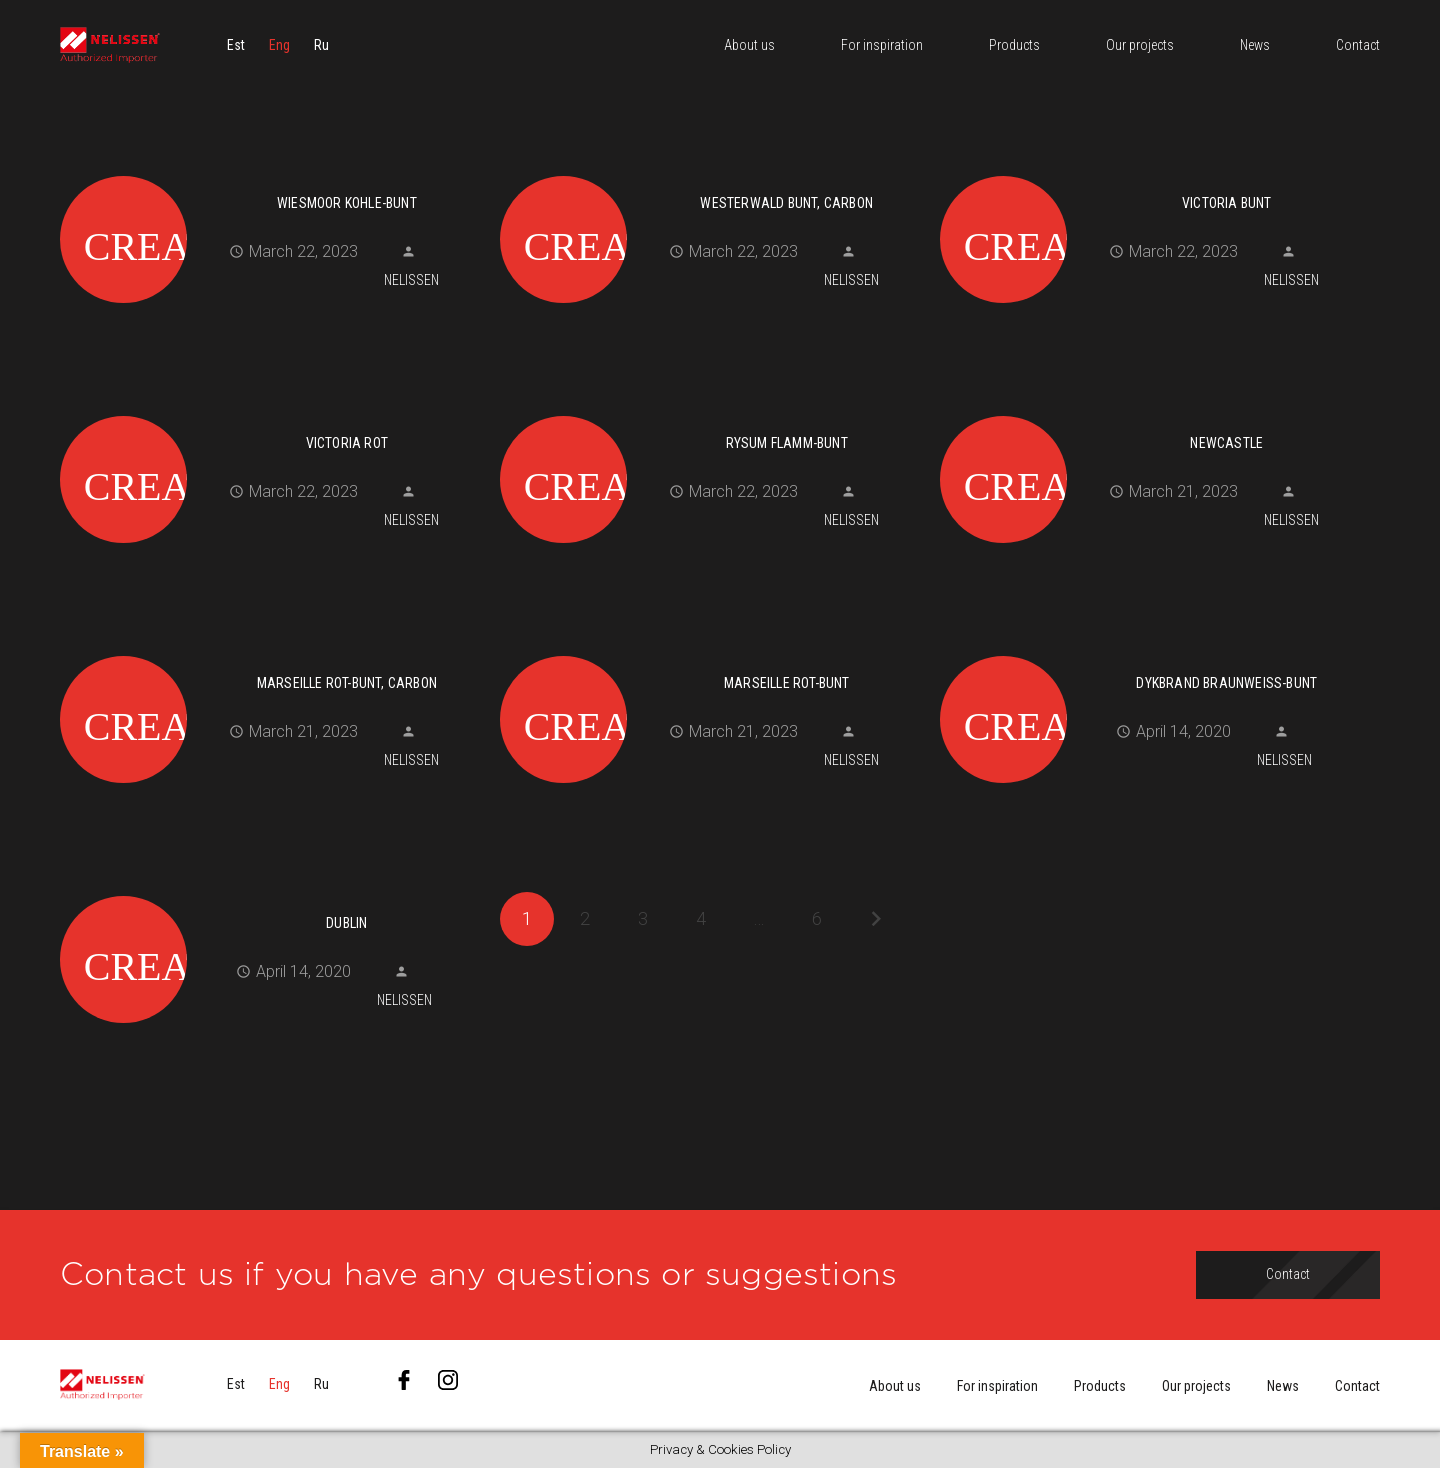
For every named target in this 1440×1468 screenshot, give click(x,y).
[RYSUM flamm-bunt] (712, 413)
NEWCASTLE (1226, 443)
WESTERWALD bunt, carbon (786, 203)
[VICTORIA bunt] (1152, 173)
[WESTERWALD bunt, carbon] (712, 173)
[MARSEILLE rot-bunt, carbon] (272, 653)
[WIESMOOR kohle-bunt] (272, 173)
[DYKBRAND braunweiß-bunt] (1152, 653)
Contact (1357, 1386)
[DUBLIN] (272, 893)
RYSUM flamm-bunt (787, 443)
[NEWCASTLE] (1152, 413)
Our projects (1196, 1386)
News (1283, 1386)
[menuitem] (236, 45)
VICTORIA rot (347, 443)
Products (1100, 1386)
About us (895, 1386)
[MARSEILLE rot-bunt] (712, 653)
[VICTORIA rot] (272, 413)
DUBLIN (346, 923)
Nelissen (411, 280)
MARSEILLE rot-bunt (787, 683)
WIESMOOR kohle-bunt (347, 203)
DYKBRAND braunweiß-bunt (1226, 683)
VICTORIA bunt (1227, 203)
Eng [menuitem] (279, 45)
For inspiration (997, 1386)
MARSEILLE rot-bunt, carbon (347, 683)
